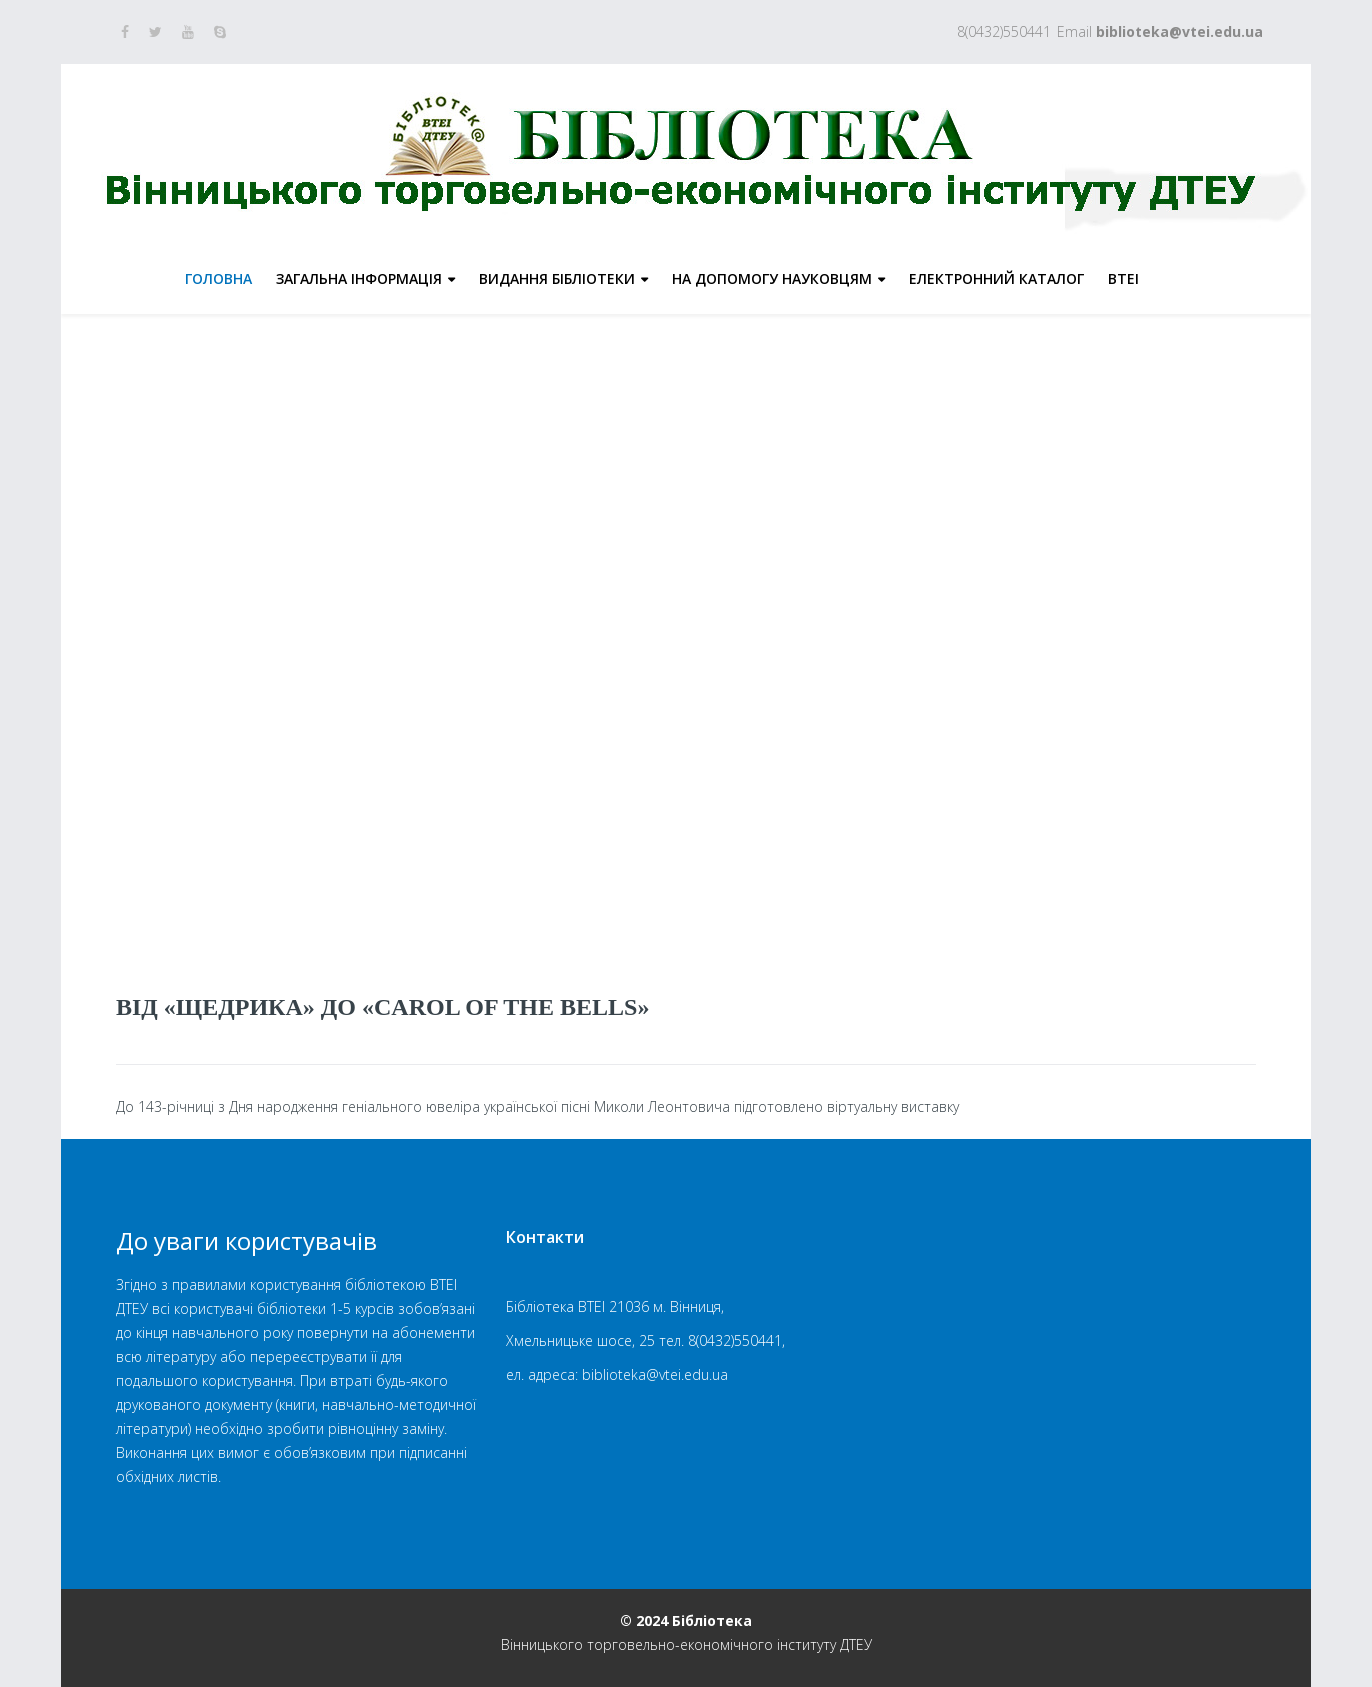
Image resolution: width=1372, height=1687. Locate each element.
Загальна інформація (359, 278)
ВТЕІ (1123, 278)
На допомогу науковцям (772, 278)
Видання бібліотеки (557, 278)
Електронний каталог (996, 278)
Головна (218, 278)
